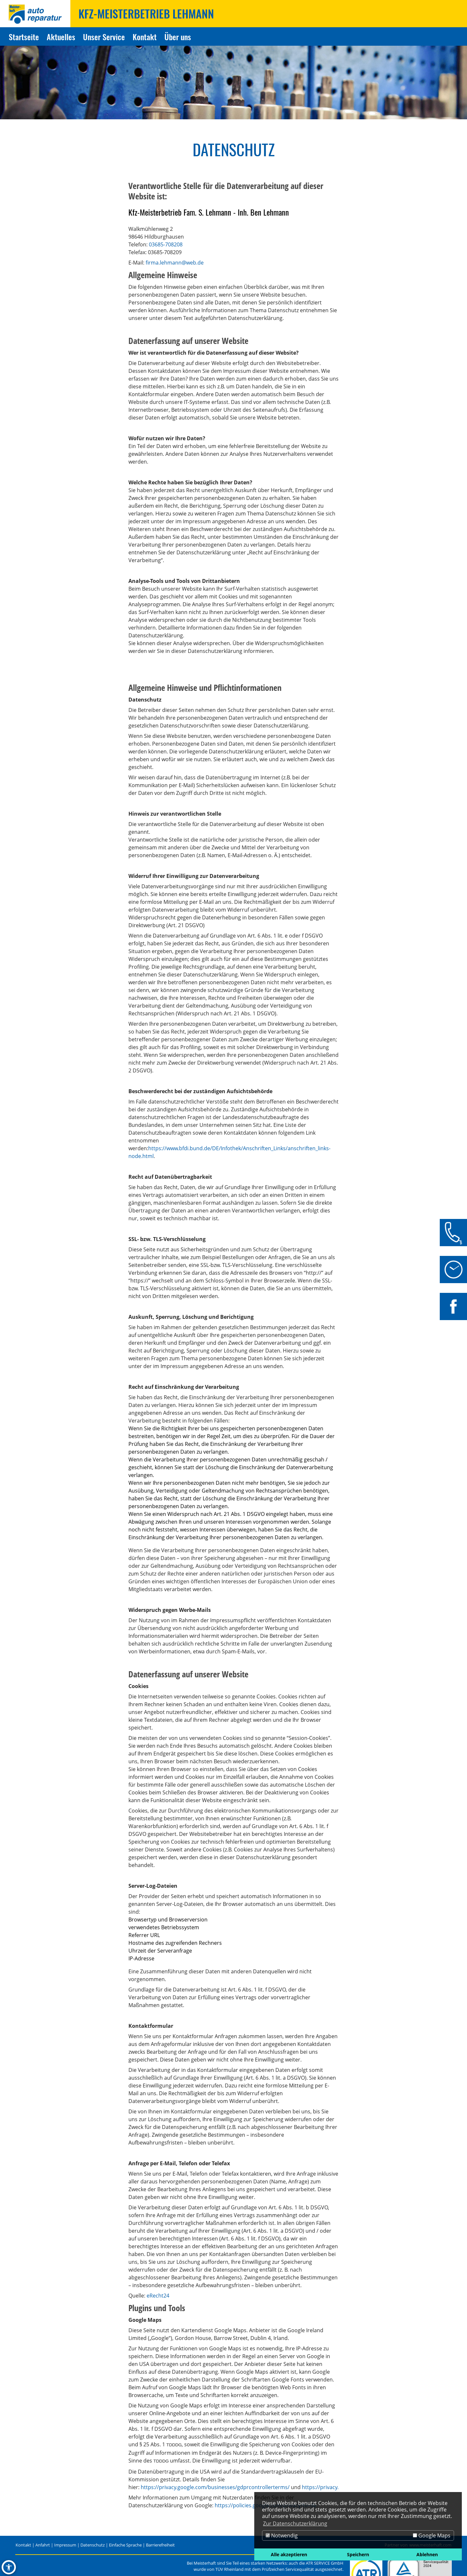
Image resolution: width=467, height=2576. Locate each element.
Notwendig (282, 2535)
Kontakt (23, 2545)
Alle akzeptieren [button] (289, 2554)
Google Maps (431, 2535)
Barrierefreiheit (160, 2545)
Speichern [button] (358, 2554)
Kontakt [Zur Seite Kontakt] (145, 36)
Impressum (65, 2545)
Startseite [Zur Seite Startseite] (24, 36)
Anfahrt (42, 2545)
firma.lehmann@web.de (175, 262)
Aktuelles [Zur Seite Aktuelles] (61, 36)
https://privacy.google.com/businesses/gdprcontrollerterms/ (215, 2487)
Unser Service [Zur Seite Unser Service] (104, 36)
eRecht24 (158, 2295)
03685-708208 (166, 244)
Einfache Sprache (125, 2545)
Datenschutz (92, 2545)
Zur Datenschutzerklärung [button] (295, 2523)
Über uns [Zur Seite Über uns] (177, 36)
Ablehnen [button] (427, 2554)
